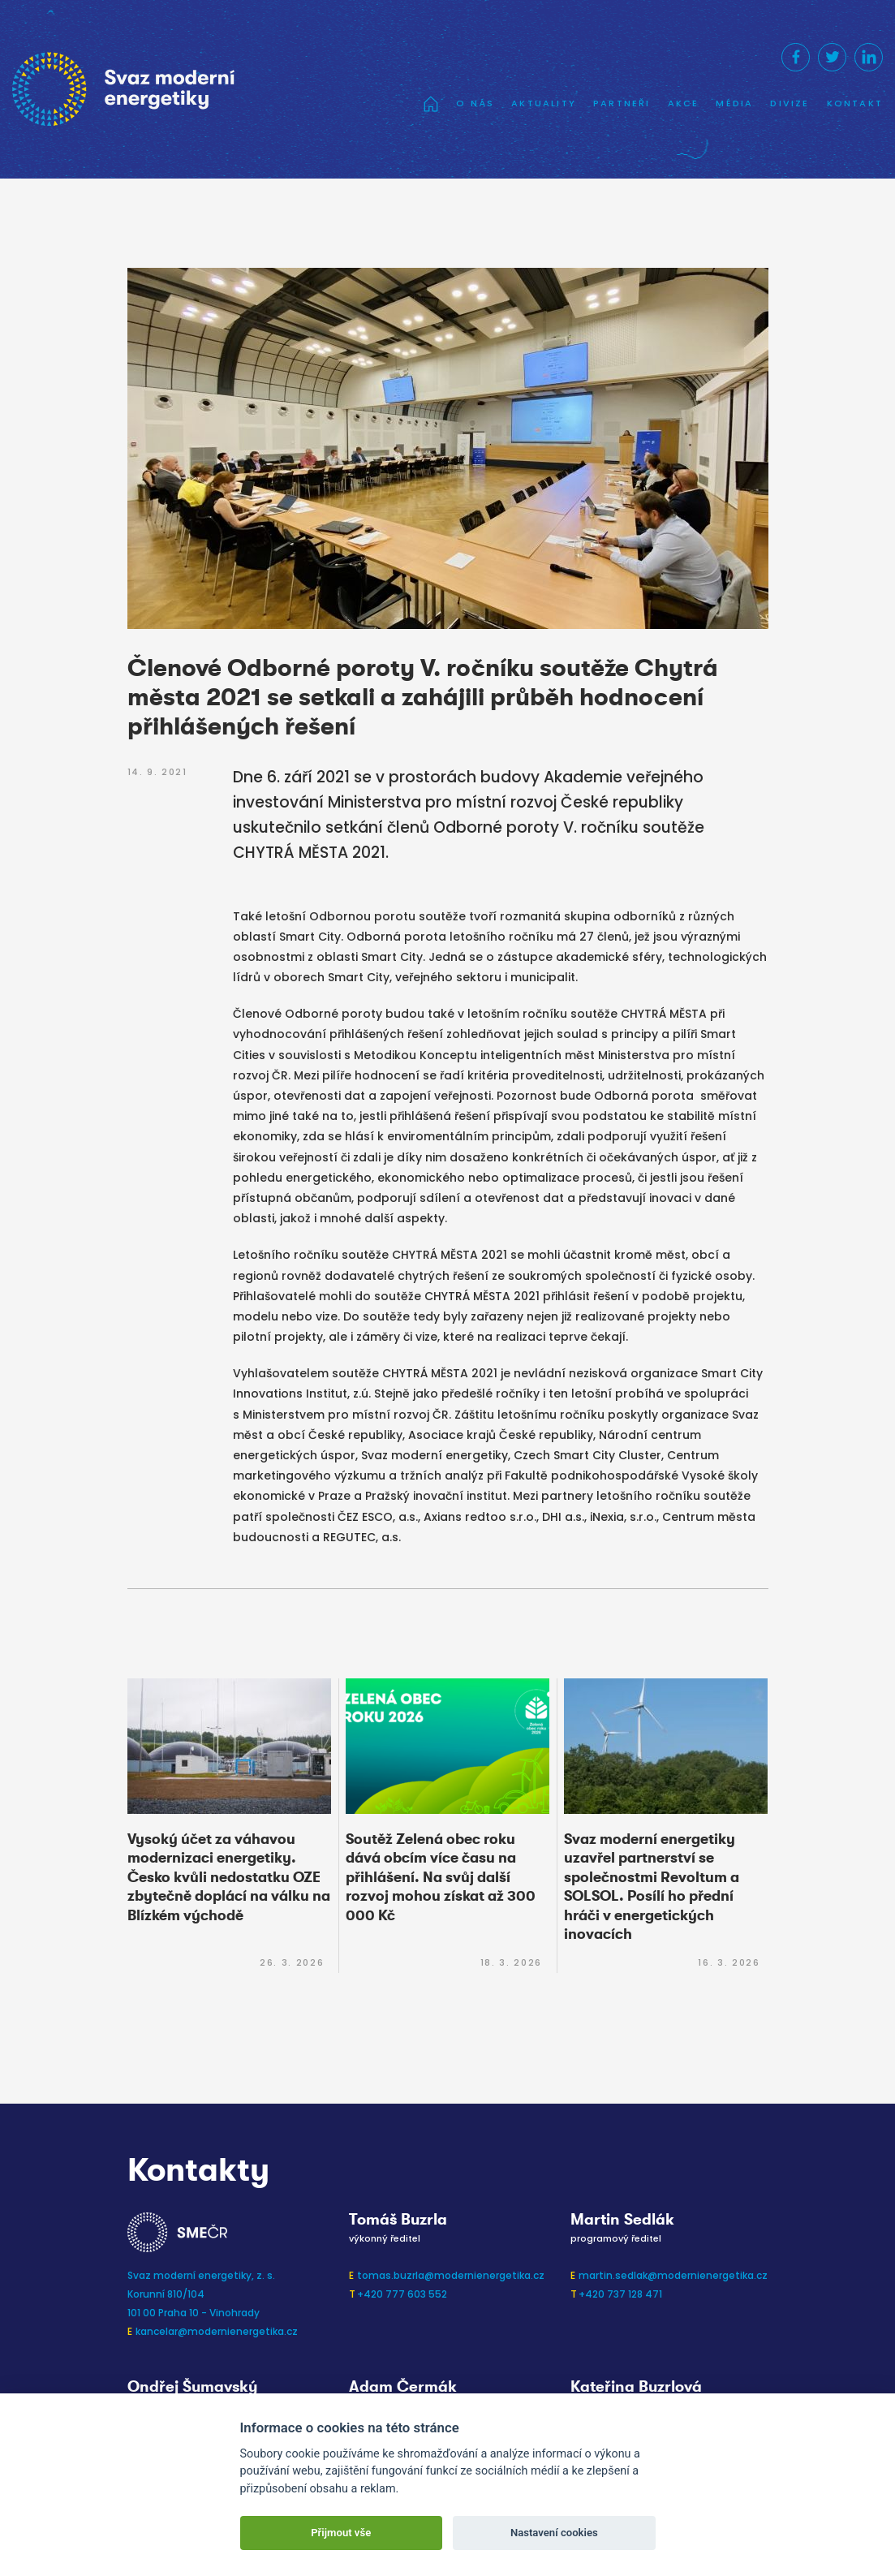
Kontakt (855, 103)
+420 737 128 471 (620, 2294)
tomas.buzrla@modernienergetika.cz (450, 2275)
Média (734, 103)
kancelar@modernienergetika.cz (217, 2331)
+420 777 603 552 (402, 2294)
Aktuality (543, 103)
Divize (789, 103)
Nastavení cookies (554, 2532)
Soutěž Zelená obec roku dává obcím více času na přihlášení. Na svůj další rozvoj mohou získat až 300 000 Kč (441, 1877)
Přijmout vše (341, 2532)
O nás (475, 103)
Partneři (622, 103)
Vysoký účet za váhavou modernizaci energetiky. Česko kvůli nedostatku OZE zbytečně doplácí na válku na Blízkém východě (228, 1877)
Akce (683, 103)
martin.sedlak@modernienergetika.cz (673, 2275)
